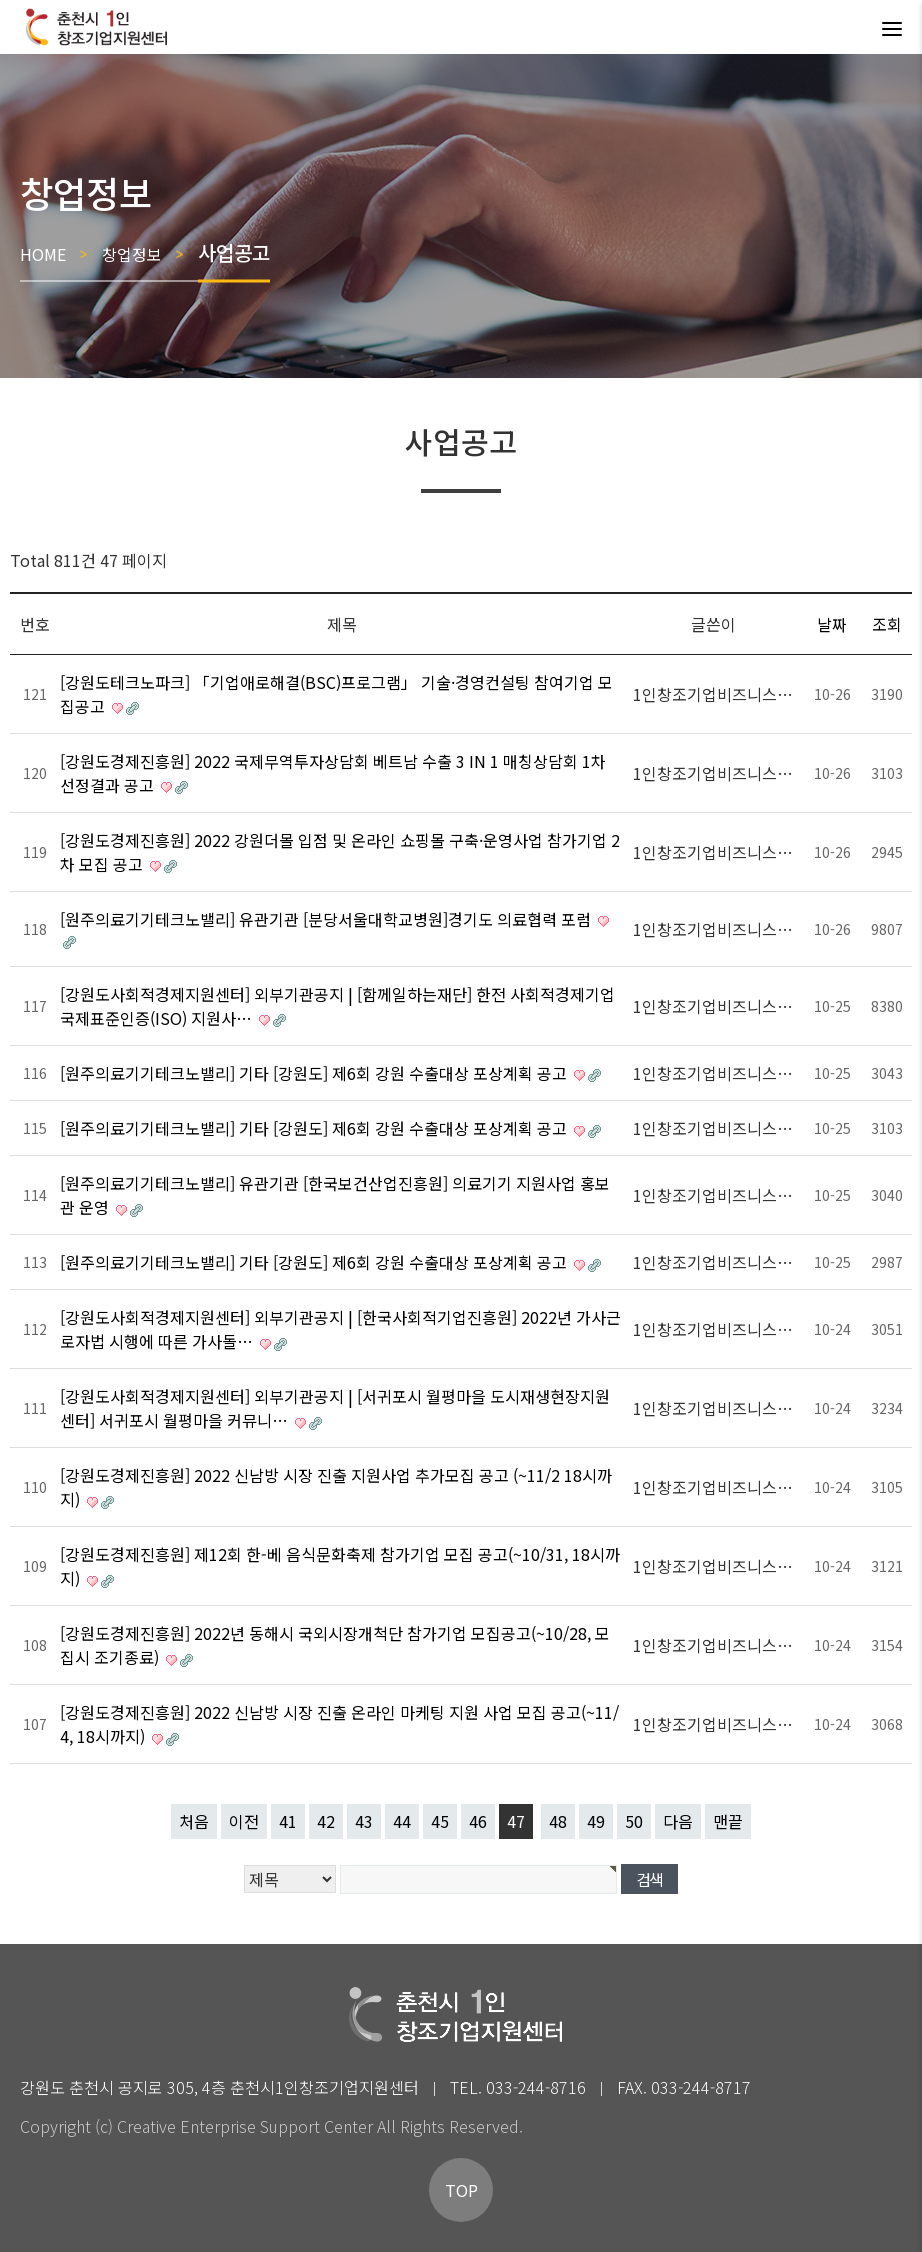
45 (440, 1821)
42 (326, 1821)
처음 (194, 1821)
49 (596, 1821)
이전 (244, 1821)
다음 (678, 1821)
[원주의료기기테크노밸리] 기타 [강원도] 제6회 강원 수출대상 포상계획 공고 (315, 1073)
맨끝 (728, 1821)
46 (478, 1821)
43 (364, 1821)
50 (634, 1821)
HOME (43, 254)
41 (288, 1821)
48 (558, 1821)
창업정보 (132, 254)
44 (402, 1821)
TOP (461, 2190)
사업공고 (234, 252)
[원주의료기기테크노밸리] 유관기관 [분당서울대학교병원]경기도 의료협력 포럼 (327, 919)
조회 (887, 624)
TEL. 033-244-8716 (518, 2087)
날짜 (832, 624)
